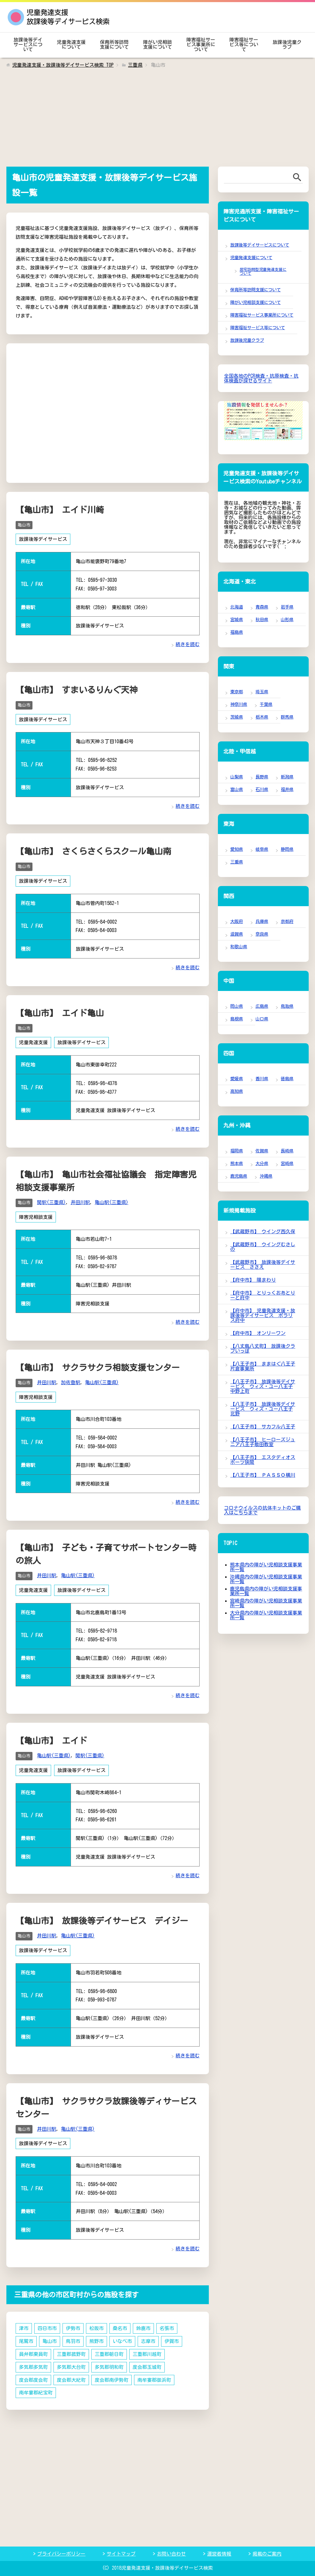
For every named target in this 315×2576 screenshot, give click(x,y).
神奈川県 (238, 704)
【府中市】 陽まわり (253, 1279)
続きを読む (188, 644)
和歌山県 (238, 946)
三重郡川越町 (147, 2350)
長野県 (261, 776)
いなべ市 (122, 2337)
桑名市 (120, 2324)
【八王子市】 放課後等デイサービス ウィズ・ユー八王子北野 (262, 1409)
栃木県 (261, 717)
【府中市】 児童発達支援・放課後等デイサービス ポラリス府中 (262, 1315)
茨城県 (236, 717)
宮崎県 (287, 1163)
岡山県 (236, 1006)
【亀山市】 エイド (51, 1738)
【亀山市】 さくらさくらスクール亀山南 (93, 850)
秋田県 (261, 619)
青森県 (261, 607)
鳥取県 (287, 1006)
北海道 (236, 607)
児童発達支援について (71, 44)
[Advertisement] (157, 121)
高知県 (236, 1091)
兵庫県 (261, 921)
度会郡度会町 (33, 2376)
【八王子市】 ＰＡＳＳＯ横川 (262, 1475)
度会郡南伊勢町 (111, 2376)
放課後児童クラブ (287, 44)
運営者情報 (219, 2550)
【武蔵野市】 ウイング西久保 (262, 1231)
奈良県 (261, 934)
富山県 (236, 789)
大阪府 (236, 921)
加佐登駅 (70, 1380)
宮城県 (236, 619)
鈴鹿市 (143, 2324)
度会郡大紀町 (71, 2376)
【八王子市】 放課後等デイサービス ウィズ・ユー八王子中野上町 (262, 1386)
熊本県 (236, 1163)
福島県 (236, 632)
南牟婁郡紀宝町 (36, 2389)
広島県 (261, 1006)
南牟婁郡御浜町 (154, 2376)
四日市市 (47, 2324)
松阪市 (96, 2324)
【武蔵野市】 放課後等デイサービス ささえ (262, 1264)
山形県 (287, 619)
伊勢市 (73, 2324)
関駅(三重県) (51, 1200)
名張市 (167, 2324)
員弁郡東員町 (33, 2350)
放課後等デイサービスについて (28, 44)
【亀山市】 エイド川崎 (60, 509)
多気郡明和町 (109, 2363)
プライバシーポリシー (61, 2550)
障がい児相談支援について (157, 44)
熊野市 (96, 2337)
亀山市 (24, 525)
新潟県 (287, 776)
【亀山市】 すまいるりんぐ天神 (77, 689)
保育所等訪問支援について (114, 44)
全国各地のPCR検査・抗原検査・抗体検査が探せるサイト (261, 378)
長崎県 (287, 1150)
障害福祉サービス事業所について (200, 44)
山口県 (261, 1019)
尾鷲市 (26, 2337)
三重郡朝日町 (109, 2350)
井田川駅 (80, 1200)
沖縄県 (266, 1176)
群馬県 (287, 717)
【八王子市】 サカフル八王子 (262, 1426)
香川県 (261, 1078)
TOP (63, 65)
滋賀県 (236, 934)
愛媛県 (236, 1078)
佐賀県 (261, 1150)
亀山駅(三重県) (111, 1200)
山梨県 (236, 776)
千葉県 (266, 704)
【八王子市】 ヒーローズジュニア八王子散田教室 (262, 1442)
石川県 (261, 789)
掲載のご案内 (266, 2550)
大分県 (261, 1163)
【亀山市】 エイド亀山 (60, 1012)
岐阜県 (261, 849)
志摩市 (148, 2337)
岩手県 (287, 607)
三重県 (236, 862)
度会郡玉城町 (147, 2363)
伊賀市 (171, 2337)
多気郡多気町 (33, 2363)
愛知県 (236, 849)
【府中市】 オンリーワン (258, 1333)
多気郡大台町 (71, 2363)
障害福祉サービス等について (243, 44)
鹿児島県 (238, 1176)
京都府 (287, 921)
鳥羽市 (73, 2337)
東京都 (236, 691)
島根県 (236, 1019)
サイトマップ (121, 2550)
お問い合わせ (171, 2550)
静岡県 (287, 849)
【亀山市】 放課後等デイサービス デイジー (102, 1918)
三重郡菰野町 (71, 2350)
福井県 (287, 789)
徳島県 (287, 1078)
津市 (24, 2324)
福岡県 (236, 1150)
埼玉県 (261, 691)
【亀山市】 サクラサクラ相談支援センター (98, 1365)
